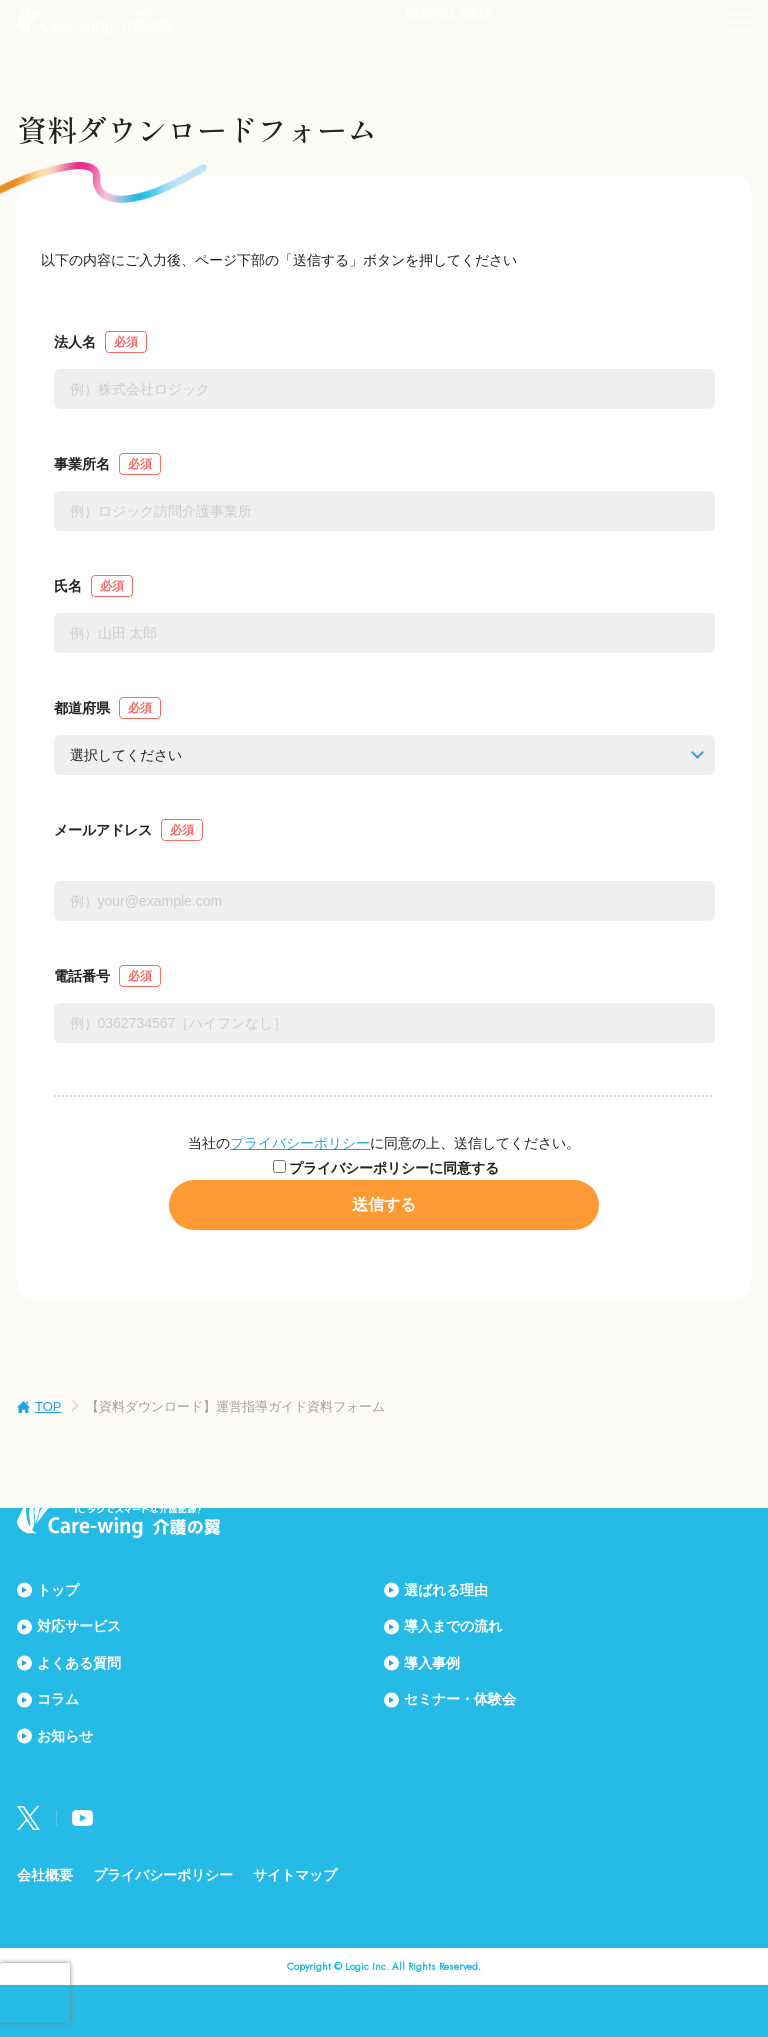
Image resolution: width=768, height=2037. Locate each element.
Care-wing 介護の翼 (94, 20)
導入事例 (432, 1663)
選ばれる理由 (446, 1590)
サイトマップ (295, 1875)
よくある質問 (79, 1663)
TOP (48, 1406)
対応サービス (79, 1626)
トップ (58, 1590)
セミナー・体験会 (460, 1699)
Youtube (82, 1818)
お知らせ (65, 1736)
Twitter (29, 1818)
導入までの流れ (453, 1626)
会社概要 (45, 1875)
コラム (58, 1699)
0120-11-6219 (448, 13)
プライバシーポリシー (300, 1143)
